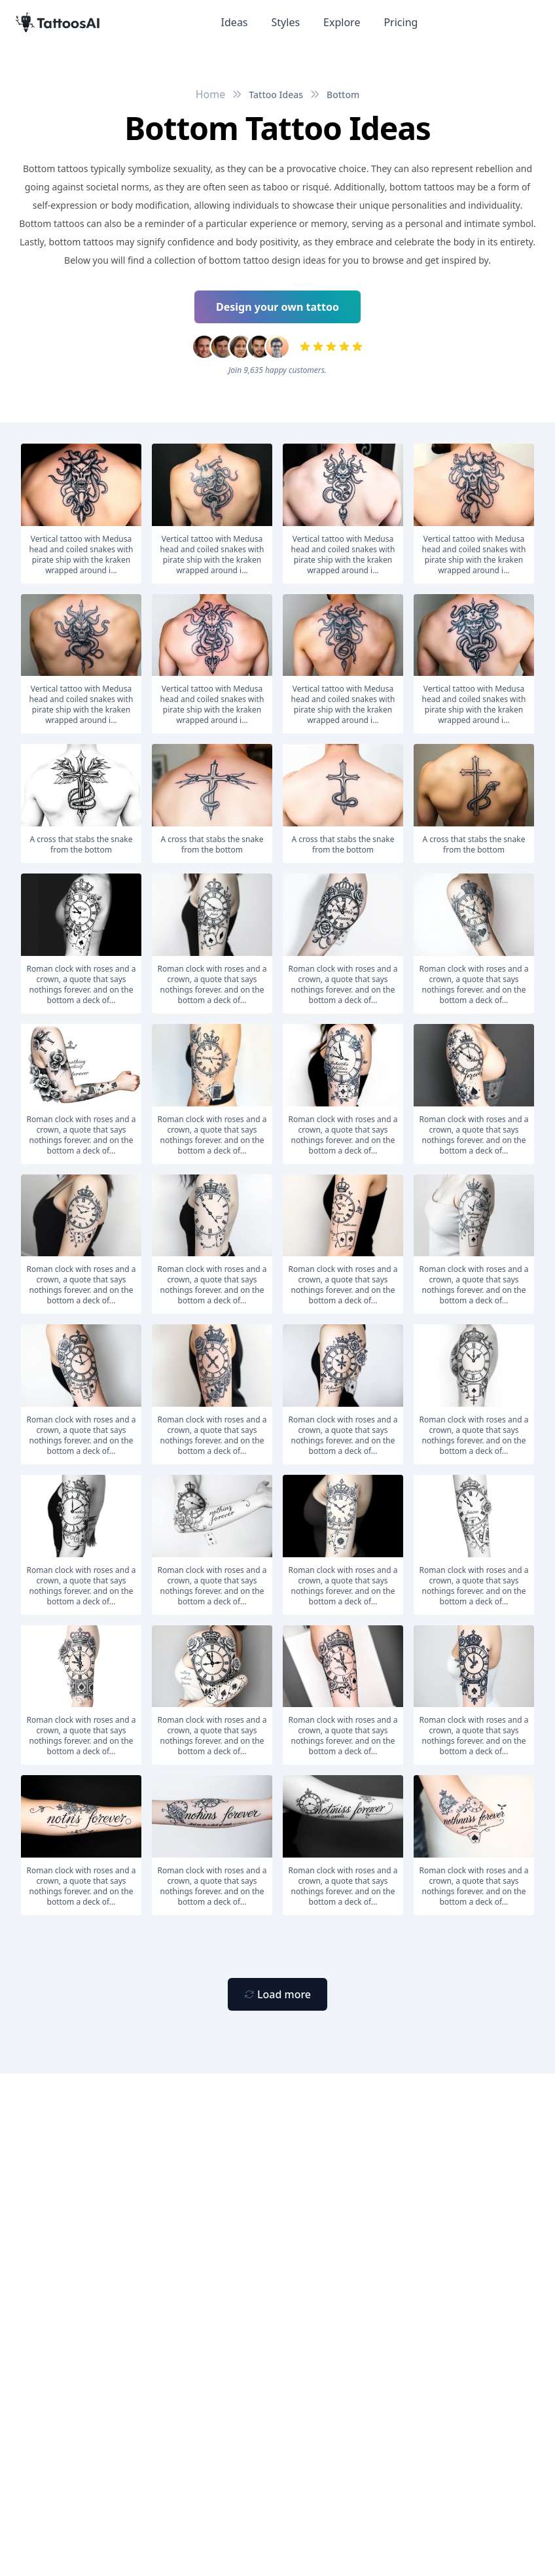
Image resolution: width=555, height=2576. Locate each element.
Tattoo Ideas (276, 94)
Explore (341, 22)
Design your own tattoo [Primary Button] (277, 307)
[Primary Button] (277, 1994)
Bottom (343, 94)
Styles (286, 22)
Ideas (234, 22)
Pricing (401, 22)
